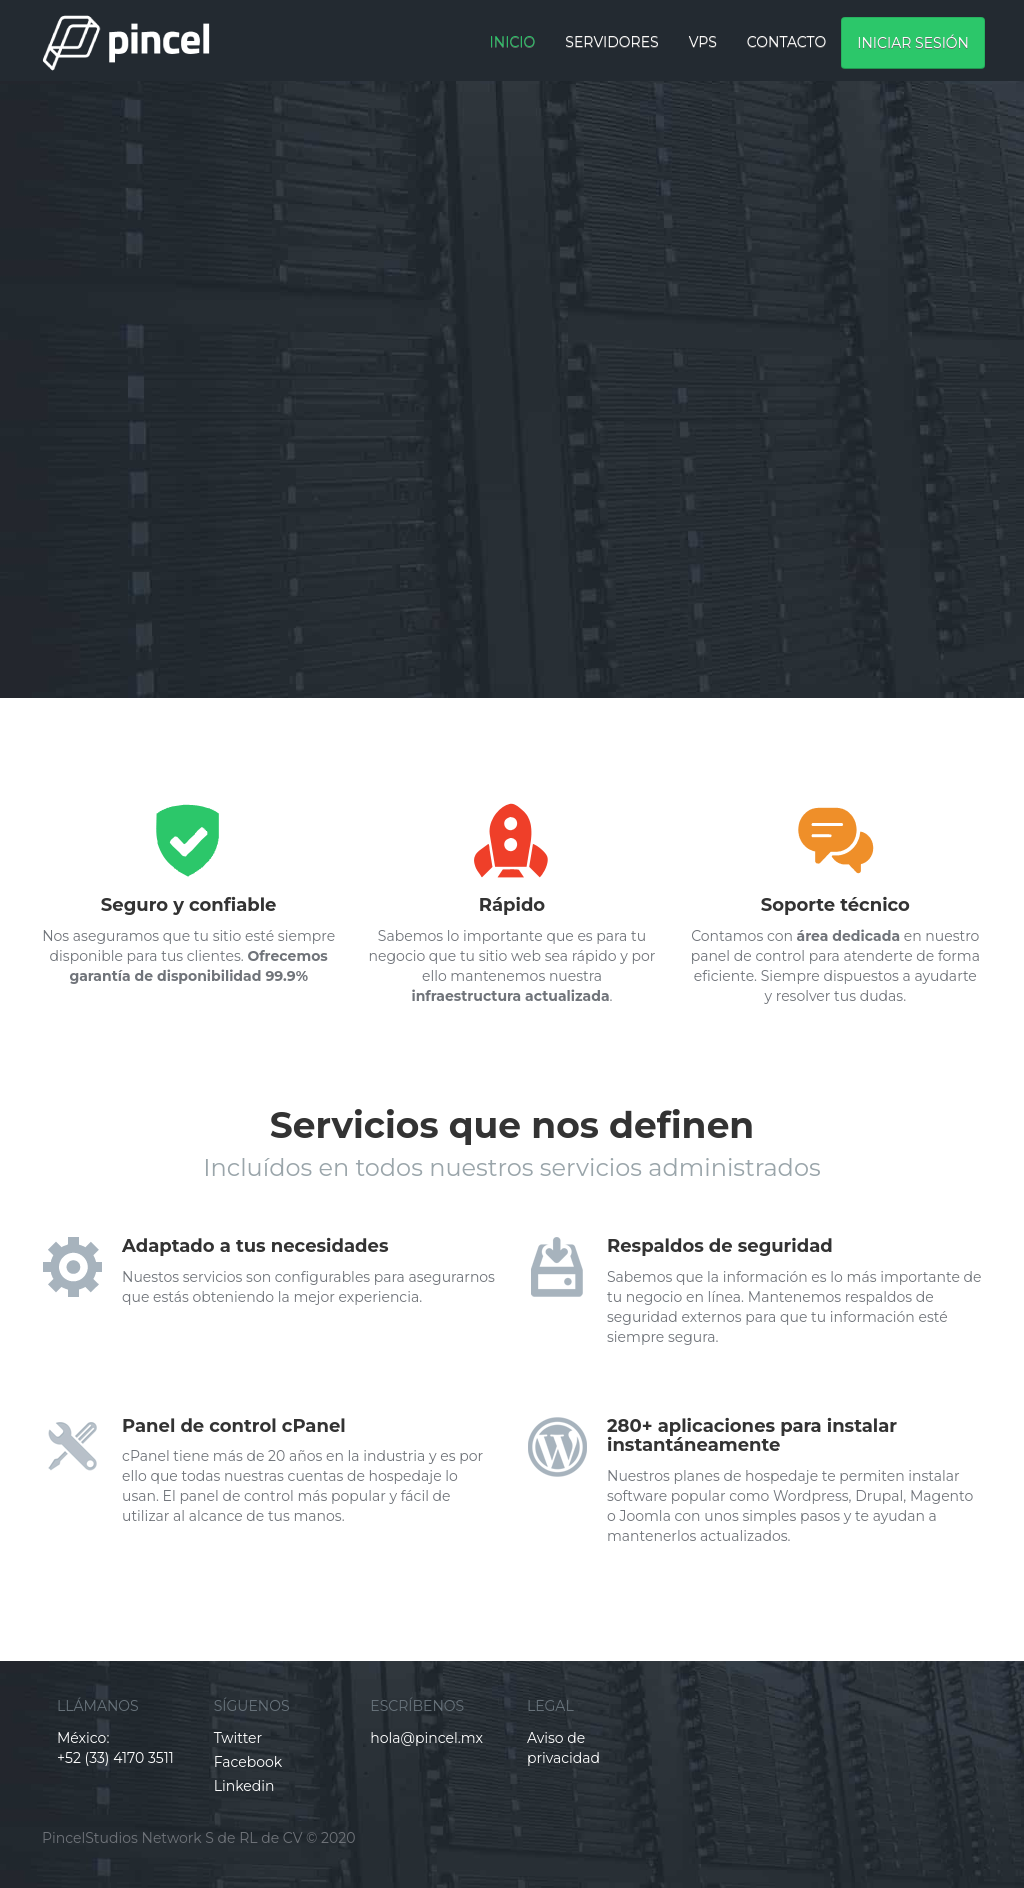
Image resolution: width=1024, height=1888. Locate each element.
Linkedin (244, 1786)
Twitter (238, 1738)
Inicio (513, 42)
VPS (703, 42)
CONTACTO (786, 42)
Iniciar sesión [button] (913, 43)
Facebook (248, 1762)
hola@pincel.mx (426, 1738)
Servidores (611, 42)
